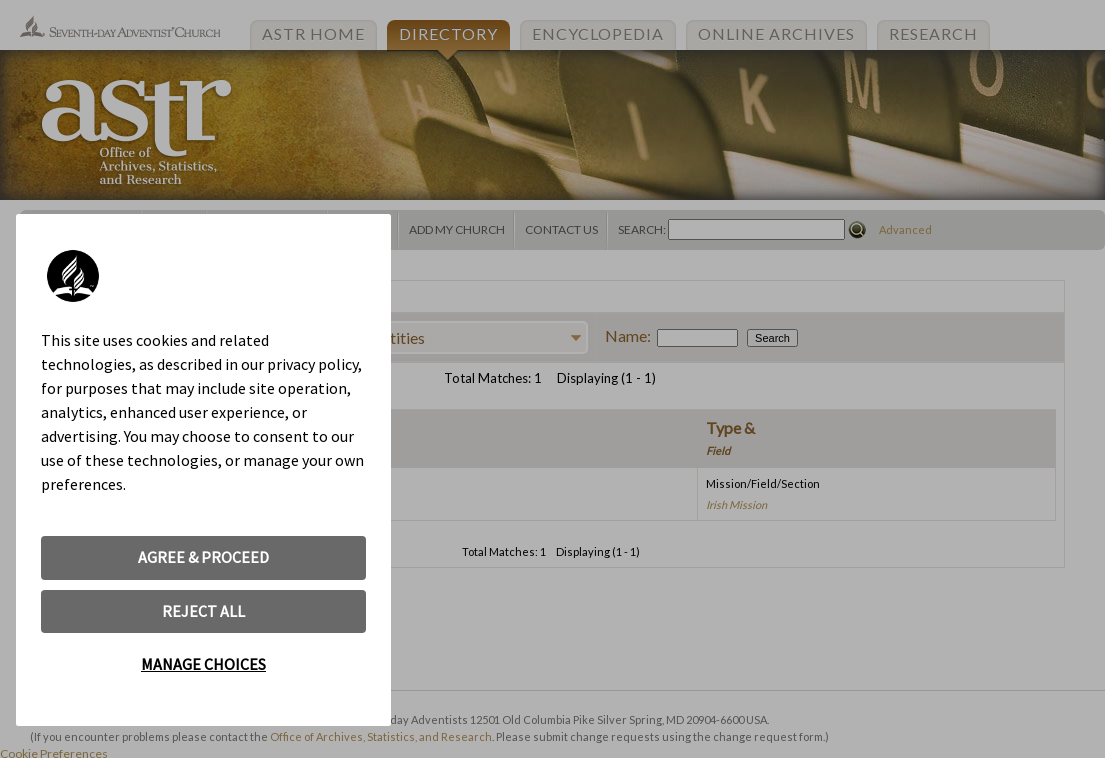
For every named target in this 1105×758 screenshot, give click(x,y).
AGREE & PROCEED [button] (203, 557)
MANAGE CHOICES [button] (203, 664)
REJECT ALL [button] (203, 611)
